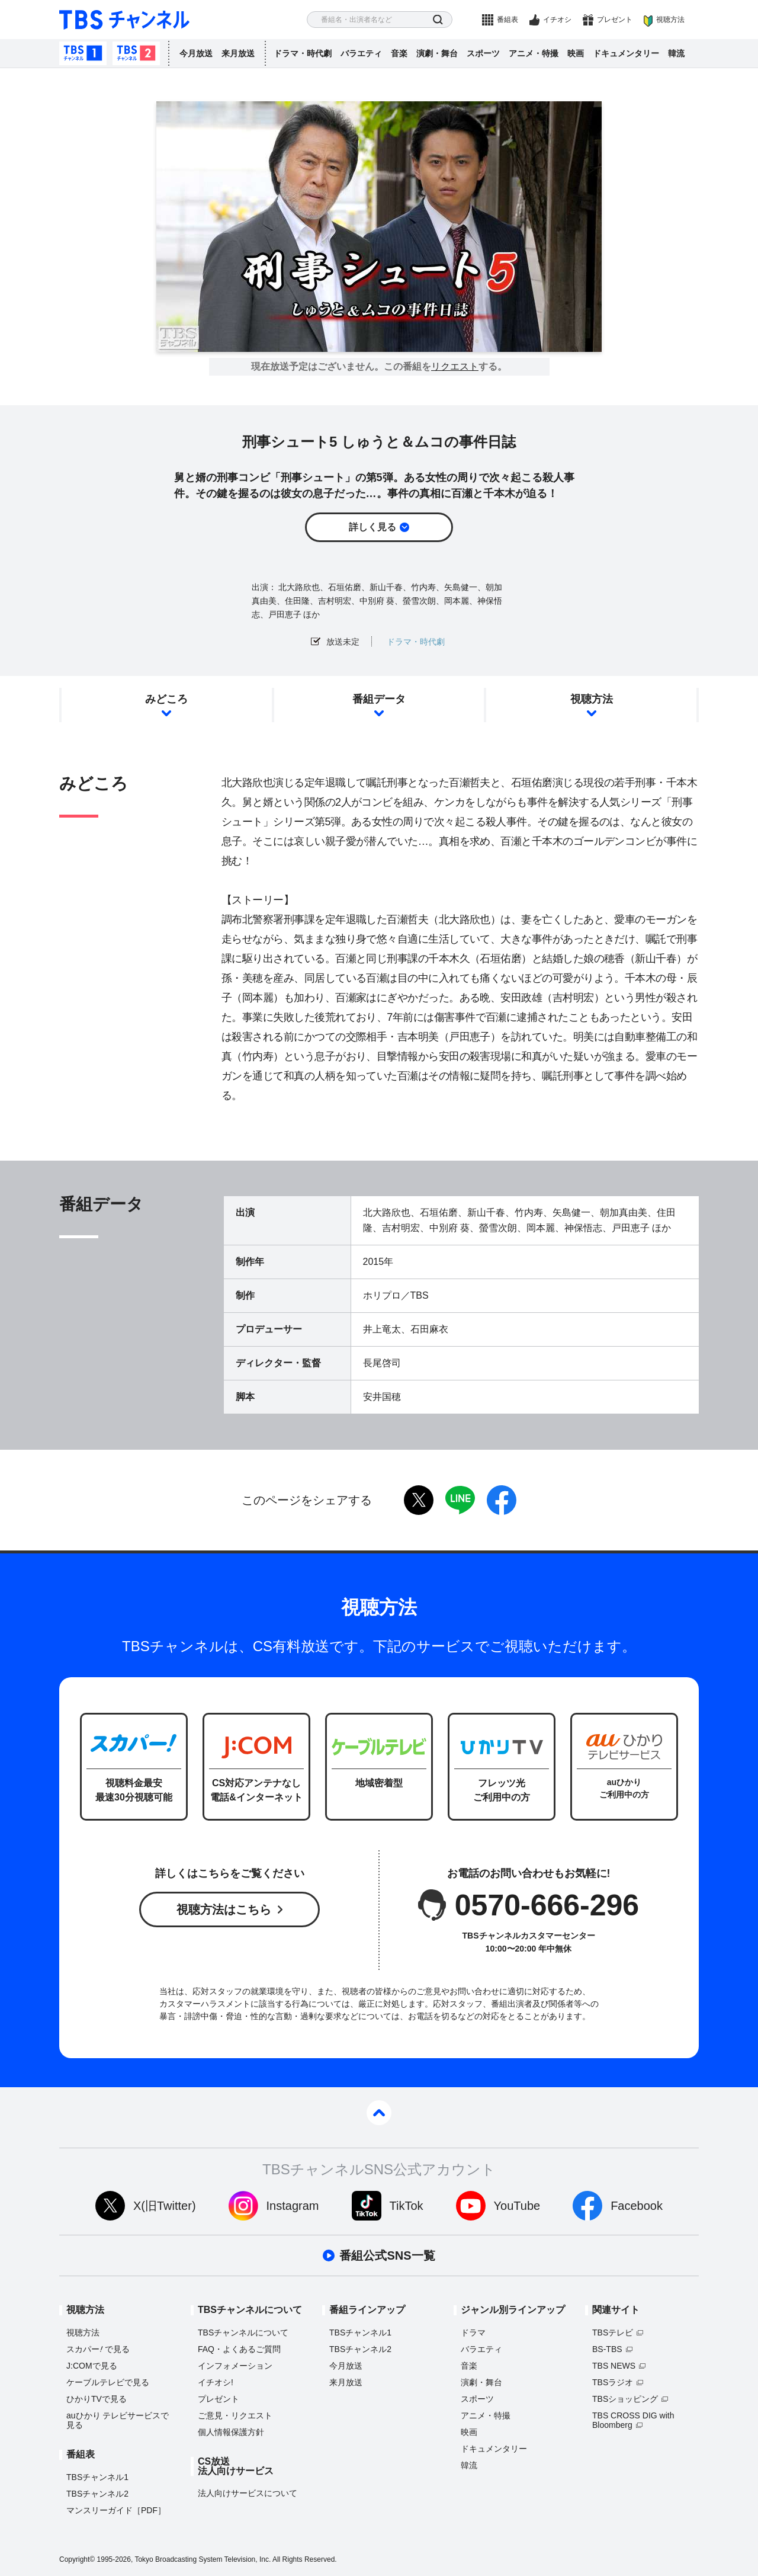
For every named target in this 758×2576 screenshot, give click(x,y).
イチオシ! (215, 2382)
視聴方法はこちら (223, 1909)
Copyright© (77, 2559)
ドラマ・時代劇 (303, 53)
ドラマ (473, 2332)
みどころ (166, 699)
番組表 (507, 19)
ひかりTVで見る (96, 2399)
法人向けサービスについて (247, 2493)
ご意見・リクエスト (235, 2415)
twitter (418, 1500)
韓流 (676, 53)
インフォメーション (235, 2365)
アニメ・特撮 (533, 53)
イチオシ (557, 19)
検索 (438, 20)
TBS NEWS (613, 2365)
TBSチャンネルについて (243, 2332)
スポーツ (483, 53)
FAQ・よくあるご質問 (239, 2349)
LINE (460, 1500)
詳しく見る (372, 527)
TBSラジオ (612, 2382)
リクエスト (454, 366)
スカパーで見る (98, 2349)
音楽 (399, 53)
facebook (501, 1500)
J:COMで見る (91, 2365)
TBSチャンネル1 (83, 53)
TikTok (406, 2205)
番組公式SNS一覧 (387, 2255)
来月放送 (238, 53)
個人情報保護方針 (231, 2432)
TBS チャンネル (124, 20)
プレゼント (614, 19)
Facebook (637, 2205)
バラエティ (361, 53)
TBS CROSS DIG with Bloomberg (633, 2420)
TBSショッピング (625, 2399)
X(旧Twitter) (164, 2205)
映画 (575, 53)
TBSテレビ (612, 2332)
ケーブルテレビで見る (107, 2382)
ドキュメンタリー (626, 53)
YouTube (517, 2205)
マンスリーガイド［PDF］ (116, 2510)
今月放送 (196, 53)
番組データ (379, 699)
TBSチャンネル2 (136, 53)
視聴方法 (670, 19)
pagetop (379, 2112)
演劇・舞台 (437, 53)
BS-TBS (607, 2349)
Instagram (292, 2205)
